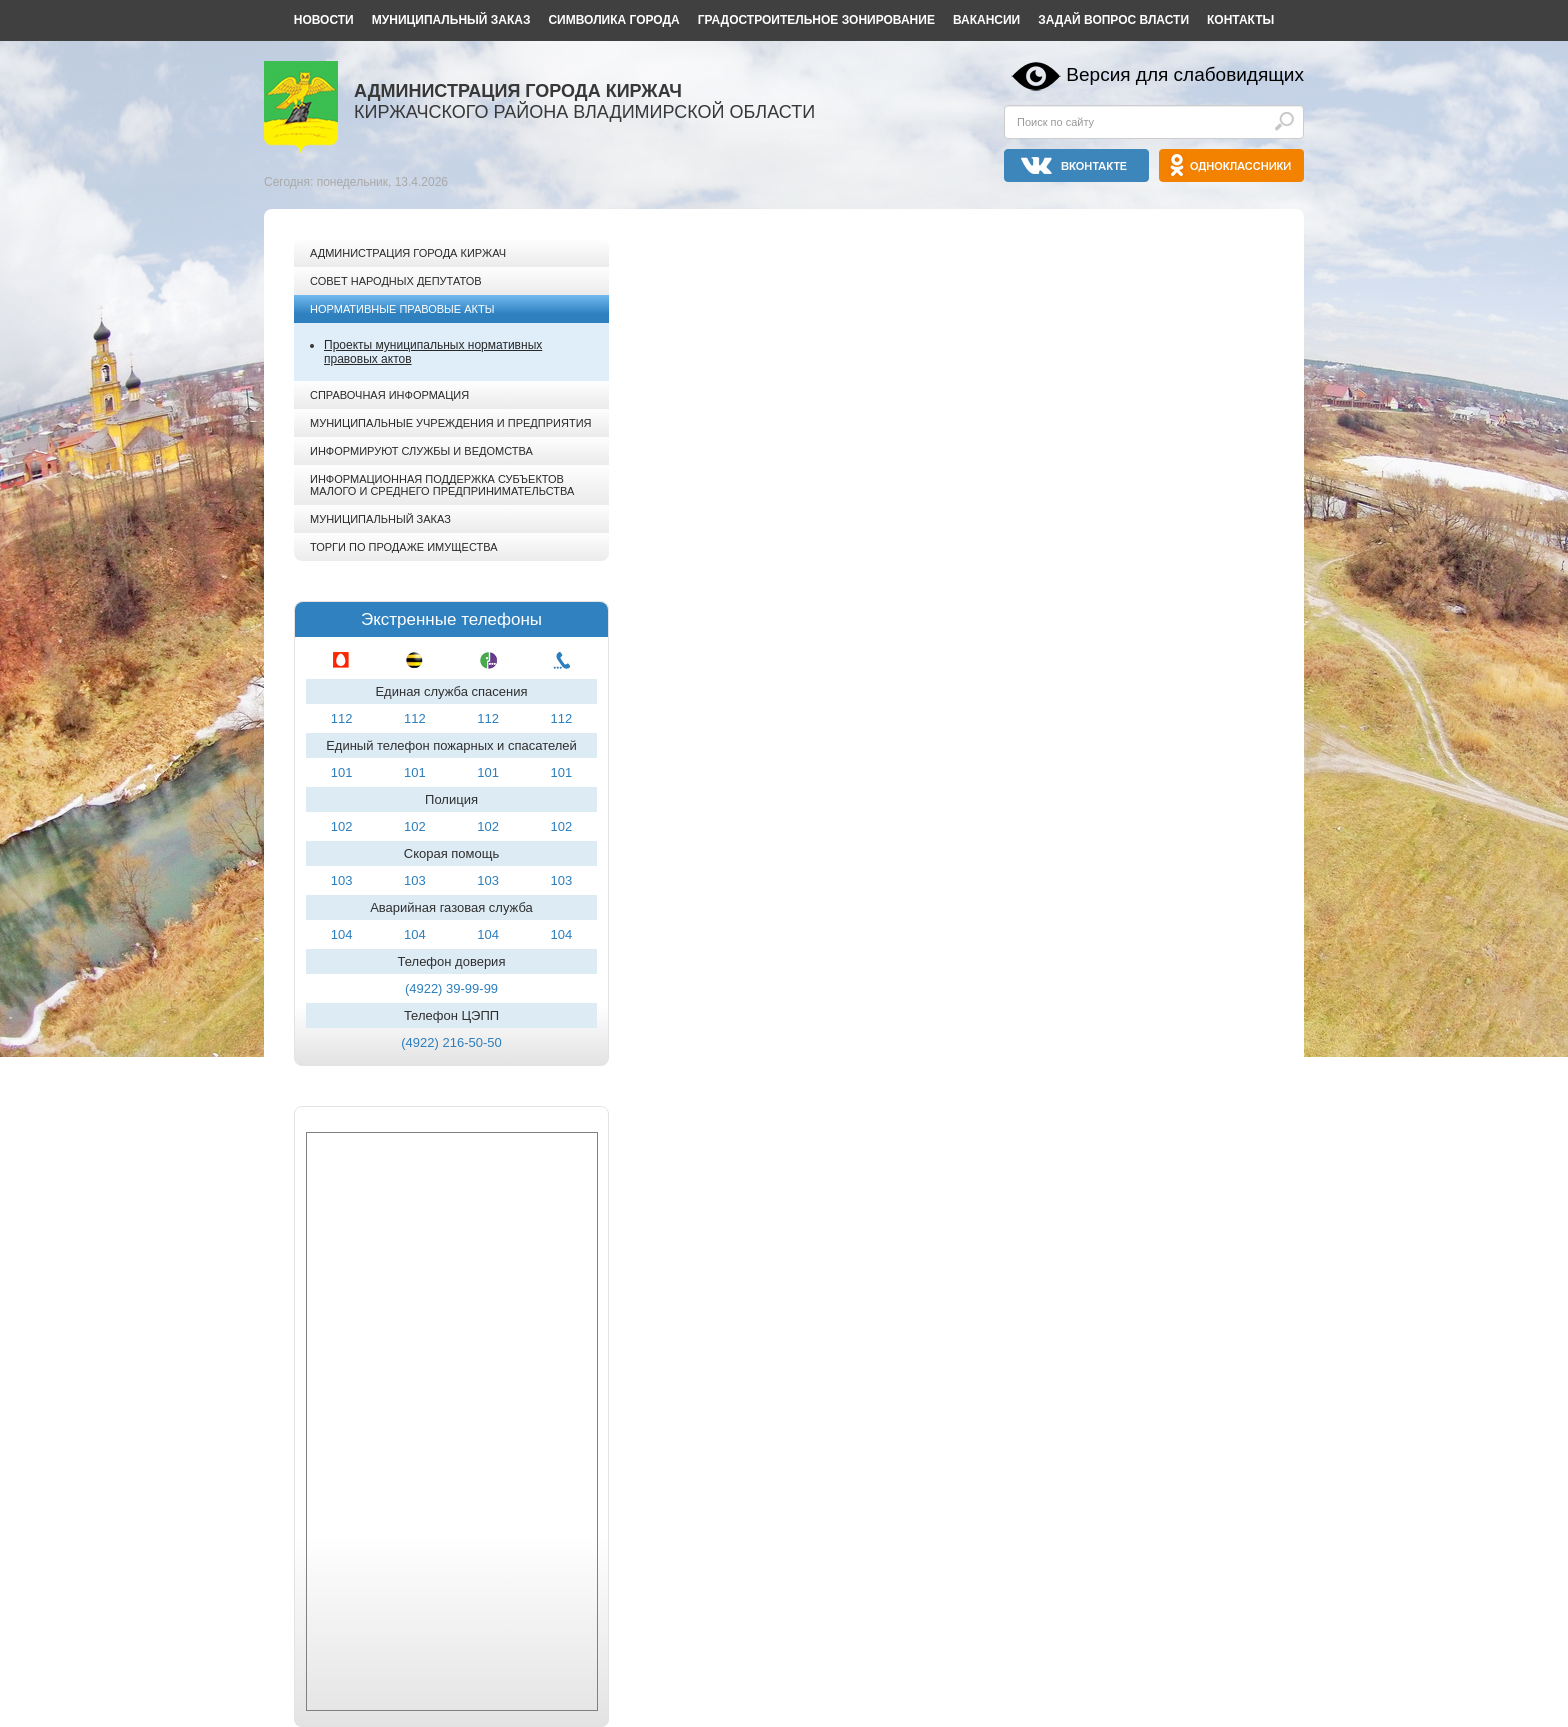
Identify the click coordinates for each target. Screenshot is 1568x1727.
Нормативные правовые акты (402, 309)
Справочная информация (389, 395)
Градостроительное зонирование (816, 20)
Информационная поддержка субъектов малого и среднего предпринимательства (442, 485)
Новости (324, 20)
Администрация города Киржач (408, 253)
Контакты (1240, 20)
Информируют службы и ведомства (421, 451)
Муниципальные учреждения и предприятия (450, 423)
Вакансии (986, 20)
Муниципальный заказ (451, 20)
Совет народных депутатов (396, 281)
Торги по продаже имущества (404, 547)
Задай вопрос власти (1113, 20)
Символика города (613, 20)
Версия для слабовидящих (1185, 74)
